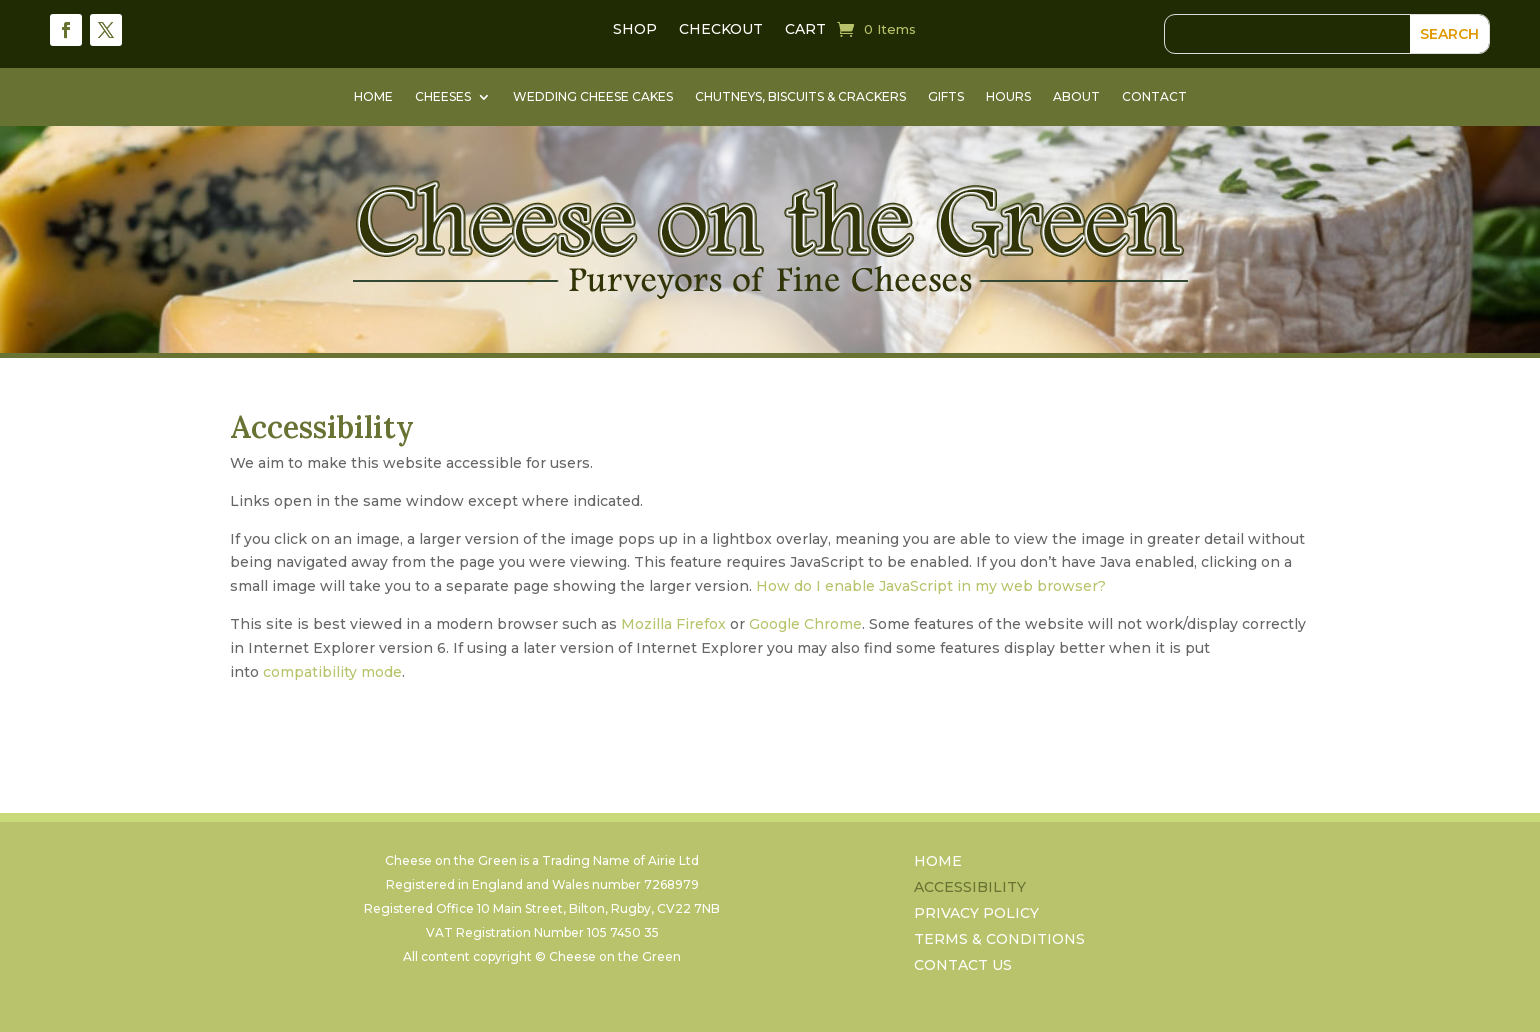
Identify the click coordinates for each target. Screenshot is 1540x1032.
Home (373, 97)
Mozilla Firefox (673, 624)
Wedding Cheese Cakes (593, 97)
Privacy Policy (976, 915)
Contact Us (963, 967)
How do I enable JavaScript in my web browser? (931, 586)
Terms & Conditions (999, 941)
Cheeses (443, 97)
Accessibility (970, 889)
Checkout (721, 30)
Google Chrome (805, 624)
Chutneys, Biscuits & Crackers (800, 97)
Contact (1154, 97)
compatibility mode (332, 672)
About (1076, 97)
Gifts (946, 97)
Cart (805, 30)
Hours (1008, 97)
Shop (635, 30)
